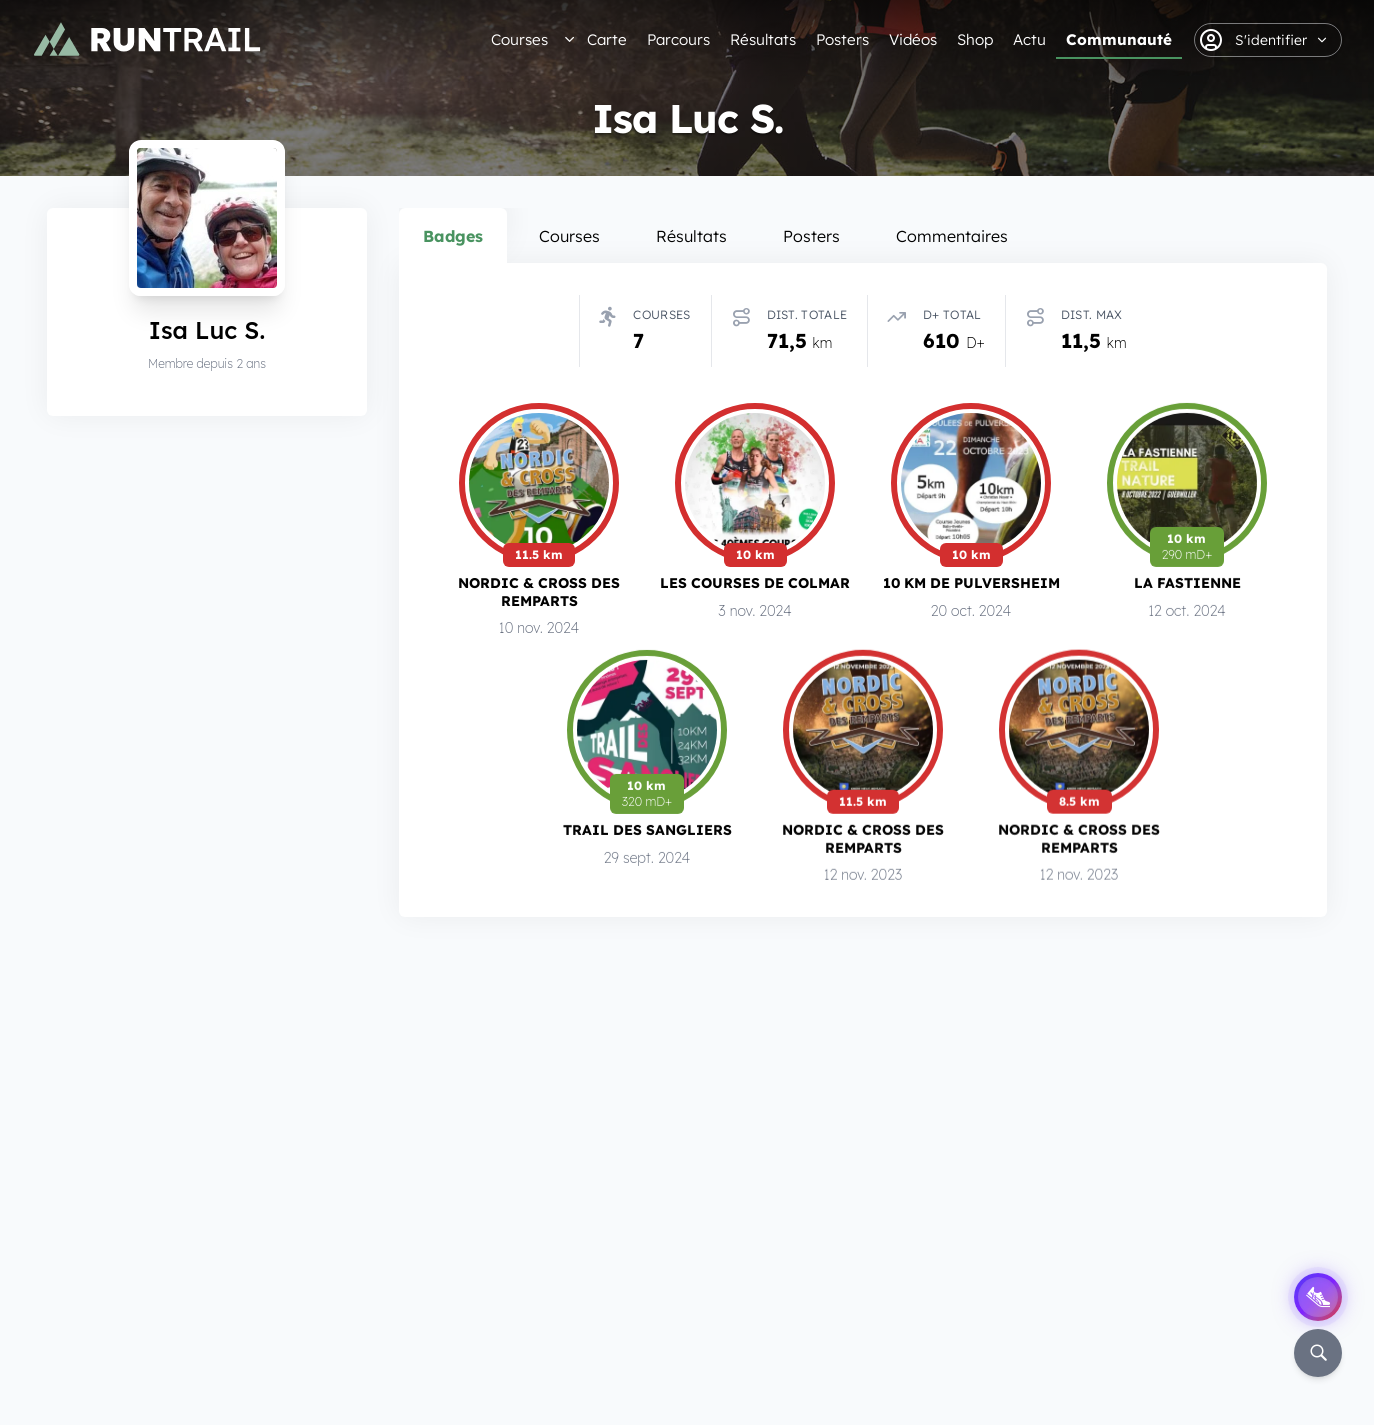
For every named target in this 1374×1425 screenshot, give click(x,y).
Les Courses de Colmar (755, 583)
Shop (975, 39)
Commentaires (952, 236)
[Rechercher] (1318, 1353)
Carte (607, 39)
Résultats (763, 39)
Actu (1029, 39)
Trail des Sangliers (647, 829)
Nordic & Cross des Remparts (539, 592)
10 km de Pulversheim (971, 582)
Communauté (1119, 39)
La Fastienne (1187, 582)
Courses (519, 39)
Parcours (678, 39)
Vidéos (913, 39)
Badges (453, 236)
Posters (842, 39)
